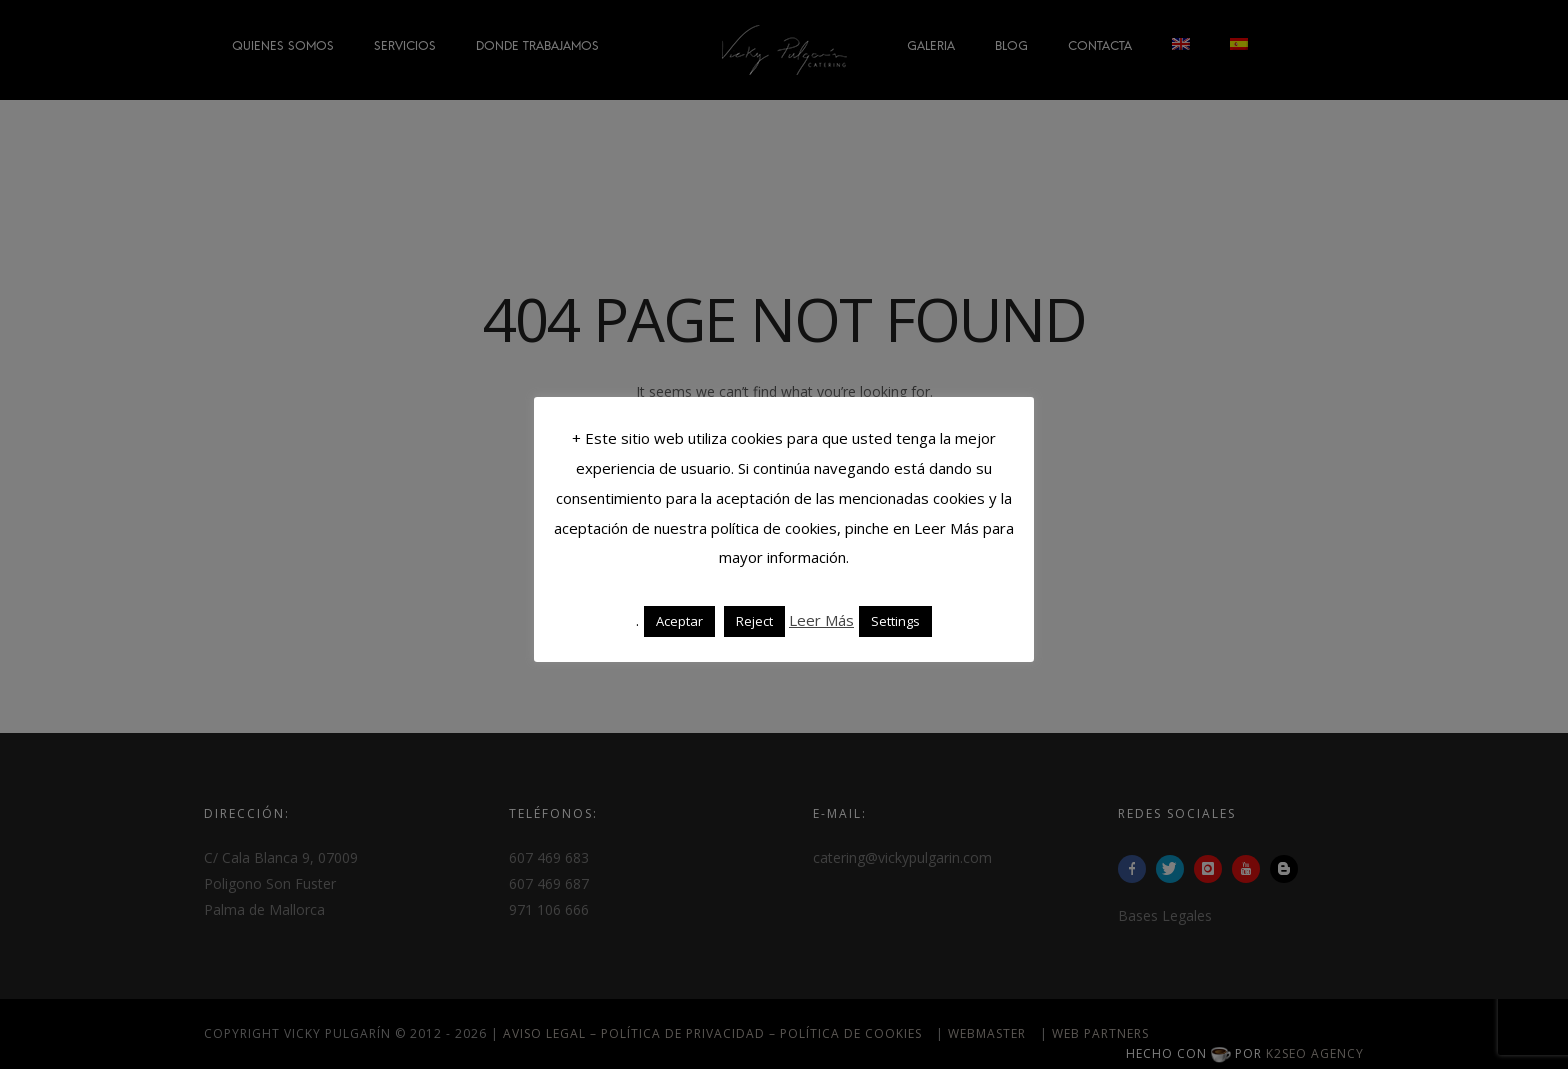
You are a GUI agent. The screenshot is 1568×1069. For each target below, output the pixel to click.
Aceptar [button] (679, 621)
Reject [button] (754, 621)
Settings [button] (895, 621)
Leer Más (821, 620)
